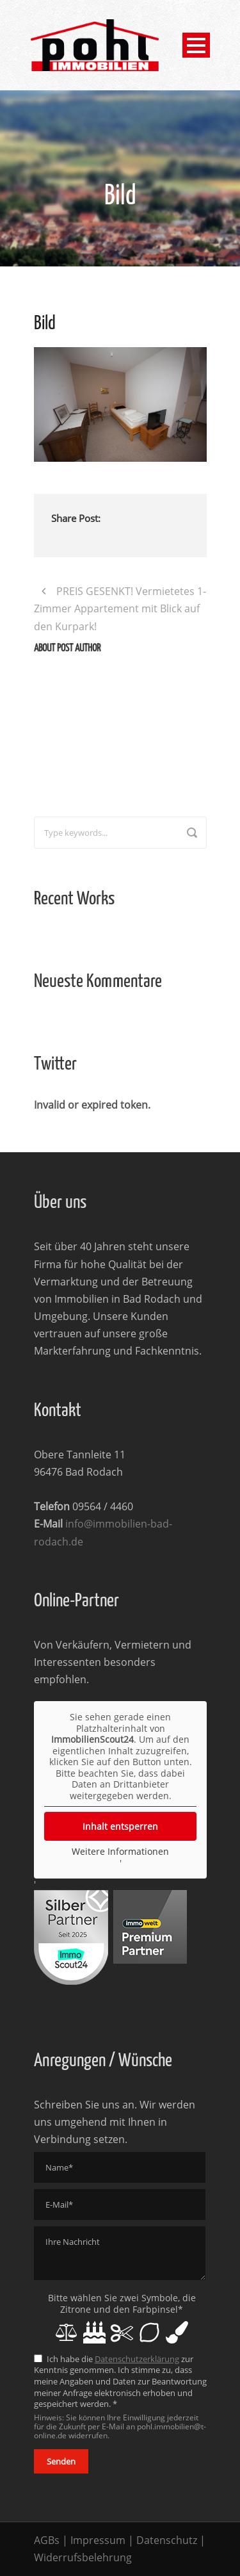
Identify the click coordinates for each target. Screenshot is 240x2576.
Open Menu (196, 45)
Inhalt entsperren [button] (120, 1826)
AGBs (47, 2540)
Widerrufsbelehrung (83, 2557)
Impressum (97, 2540)
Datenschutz (166, 2540)
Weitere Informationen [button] (120, 1851)
